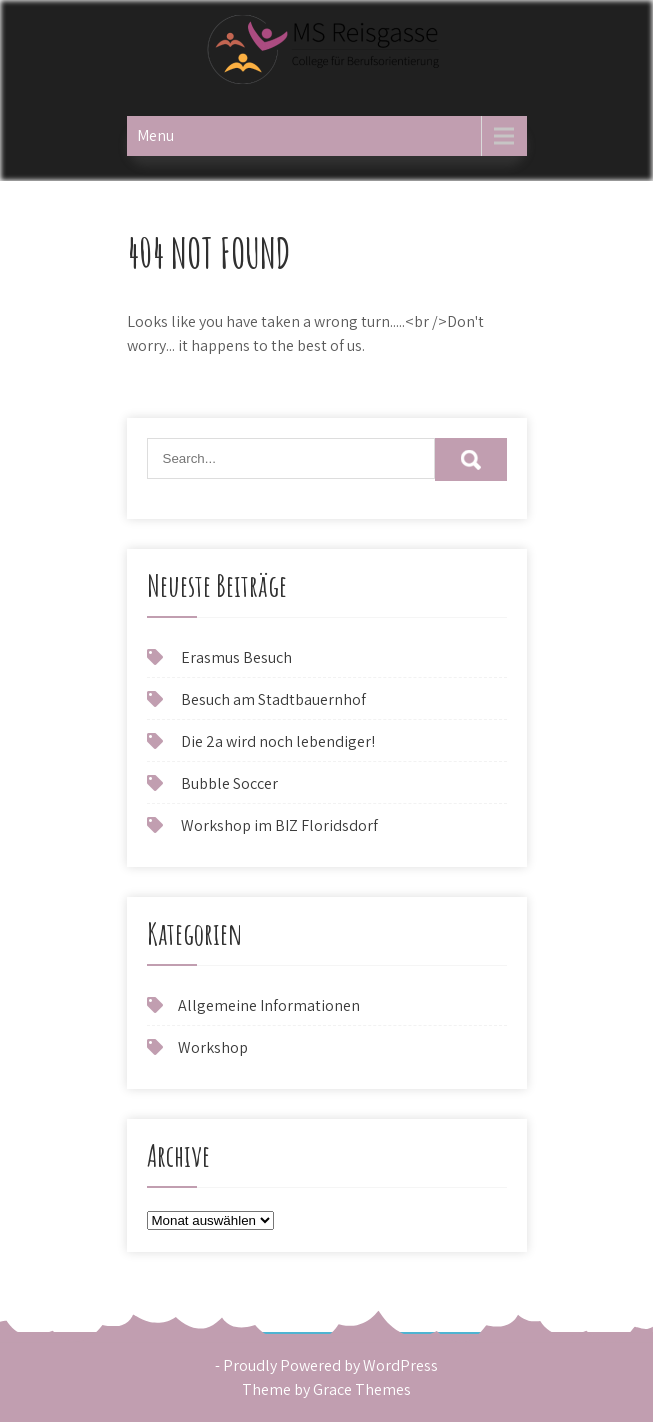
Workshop (213, 1047)
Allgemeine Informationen (269, 1005)
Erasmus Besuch (236, 657)
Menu (155, 135)
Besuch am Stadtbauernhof (273, 699)
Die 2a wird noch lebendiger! (278, 741)
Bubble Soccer (229, 783)
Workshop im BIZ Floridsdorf (279, 825)
